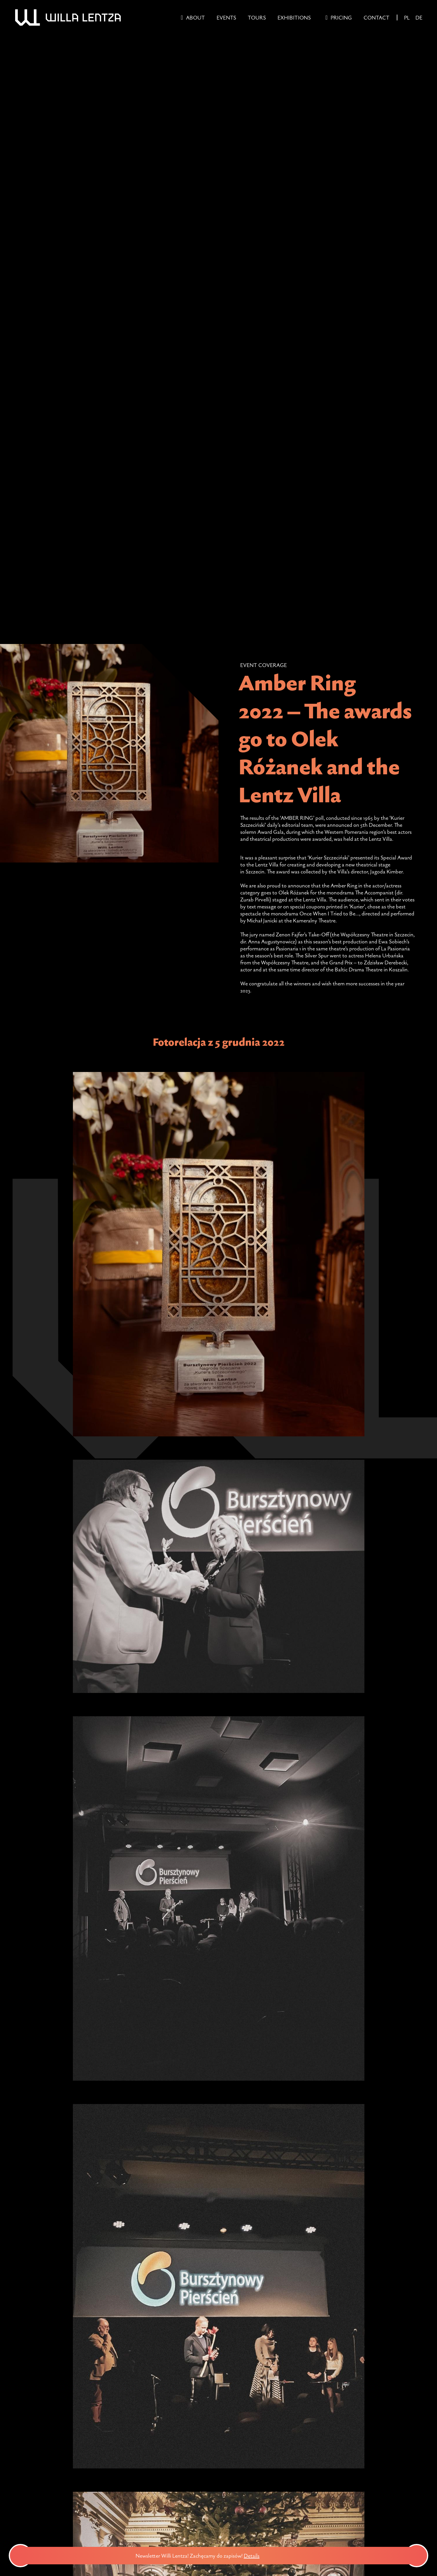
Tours (257, 17)
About (195, 17)
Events (226, 17)
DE (418, 17)
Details (258, 2555)
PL (407, 17)
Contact (376, 17)
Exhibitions (294, 17)
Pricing (341, 17)
